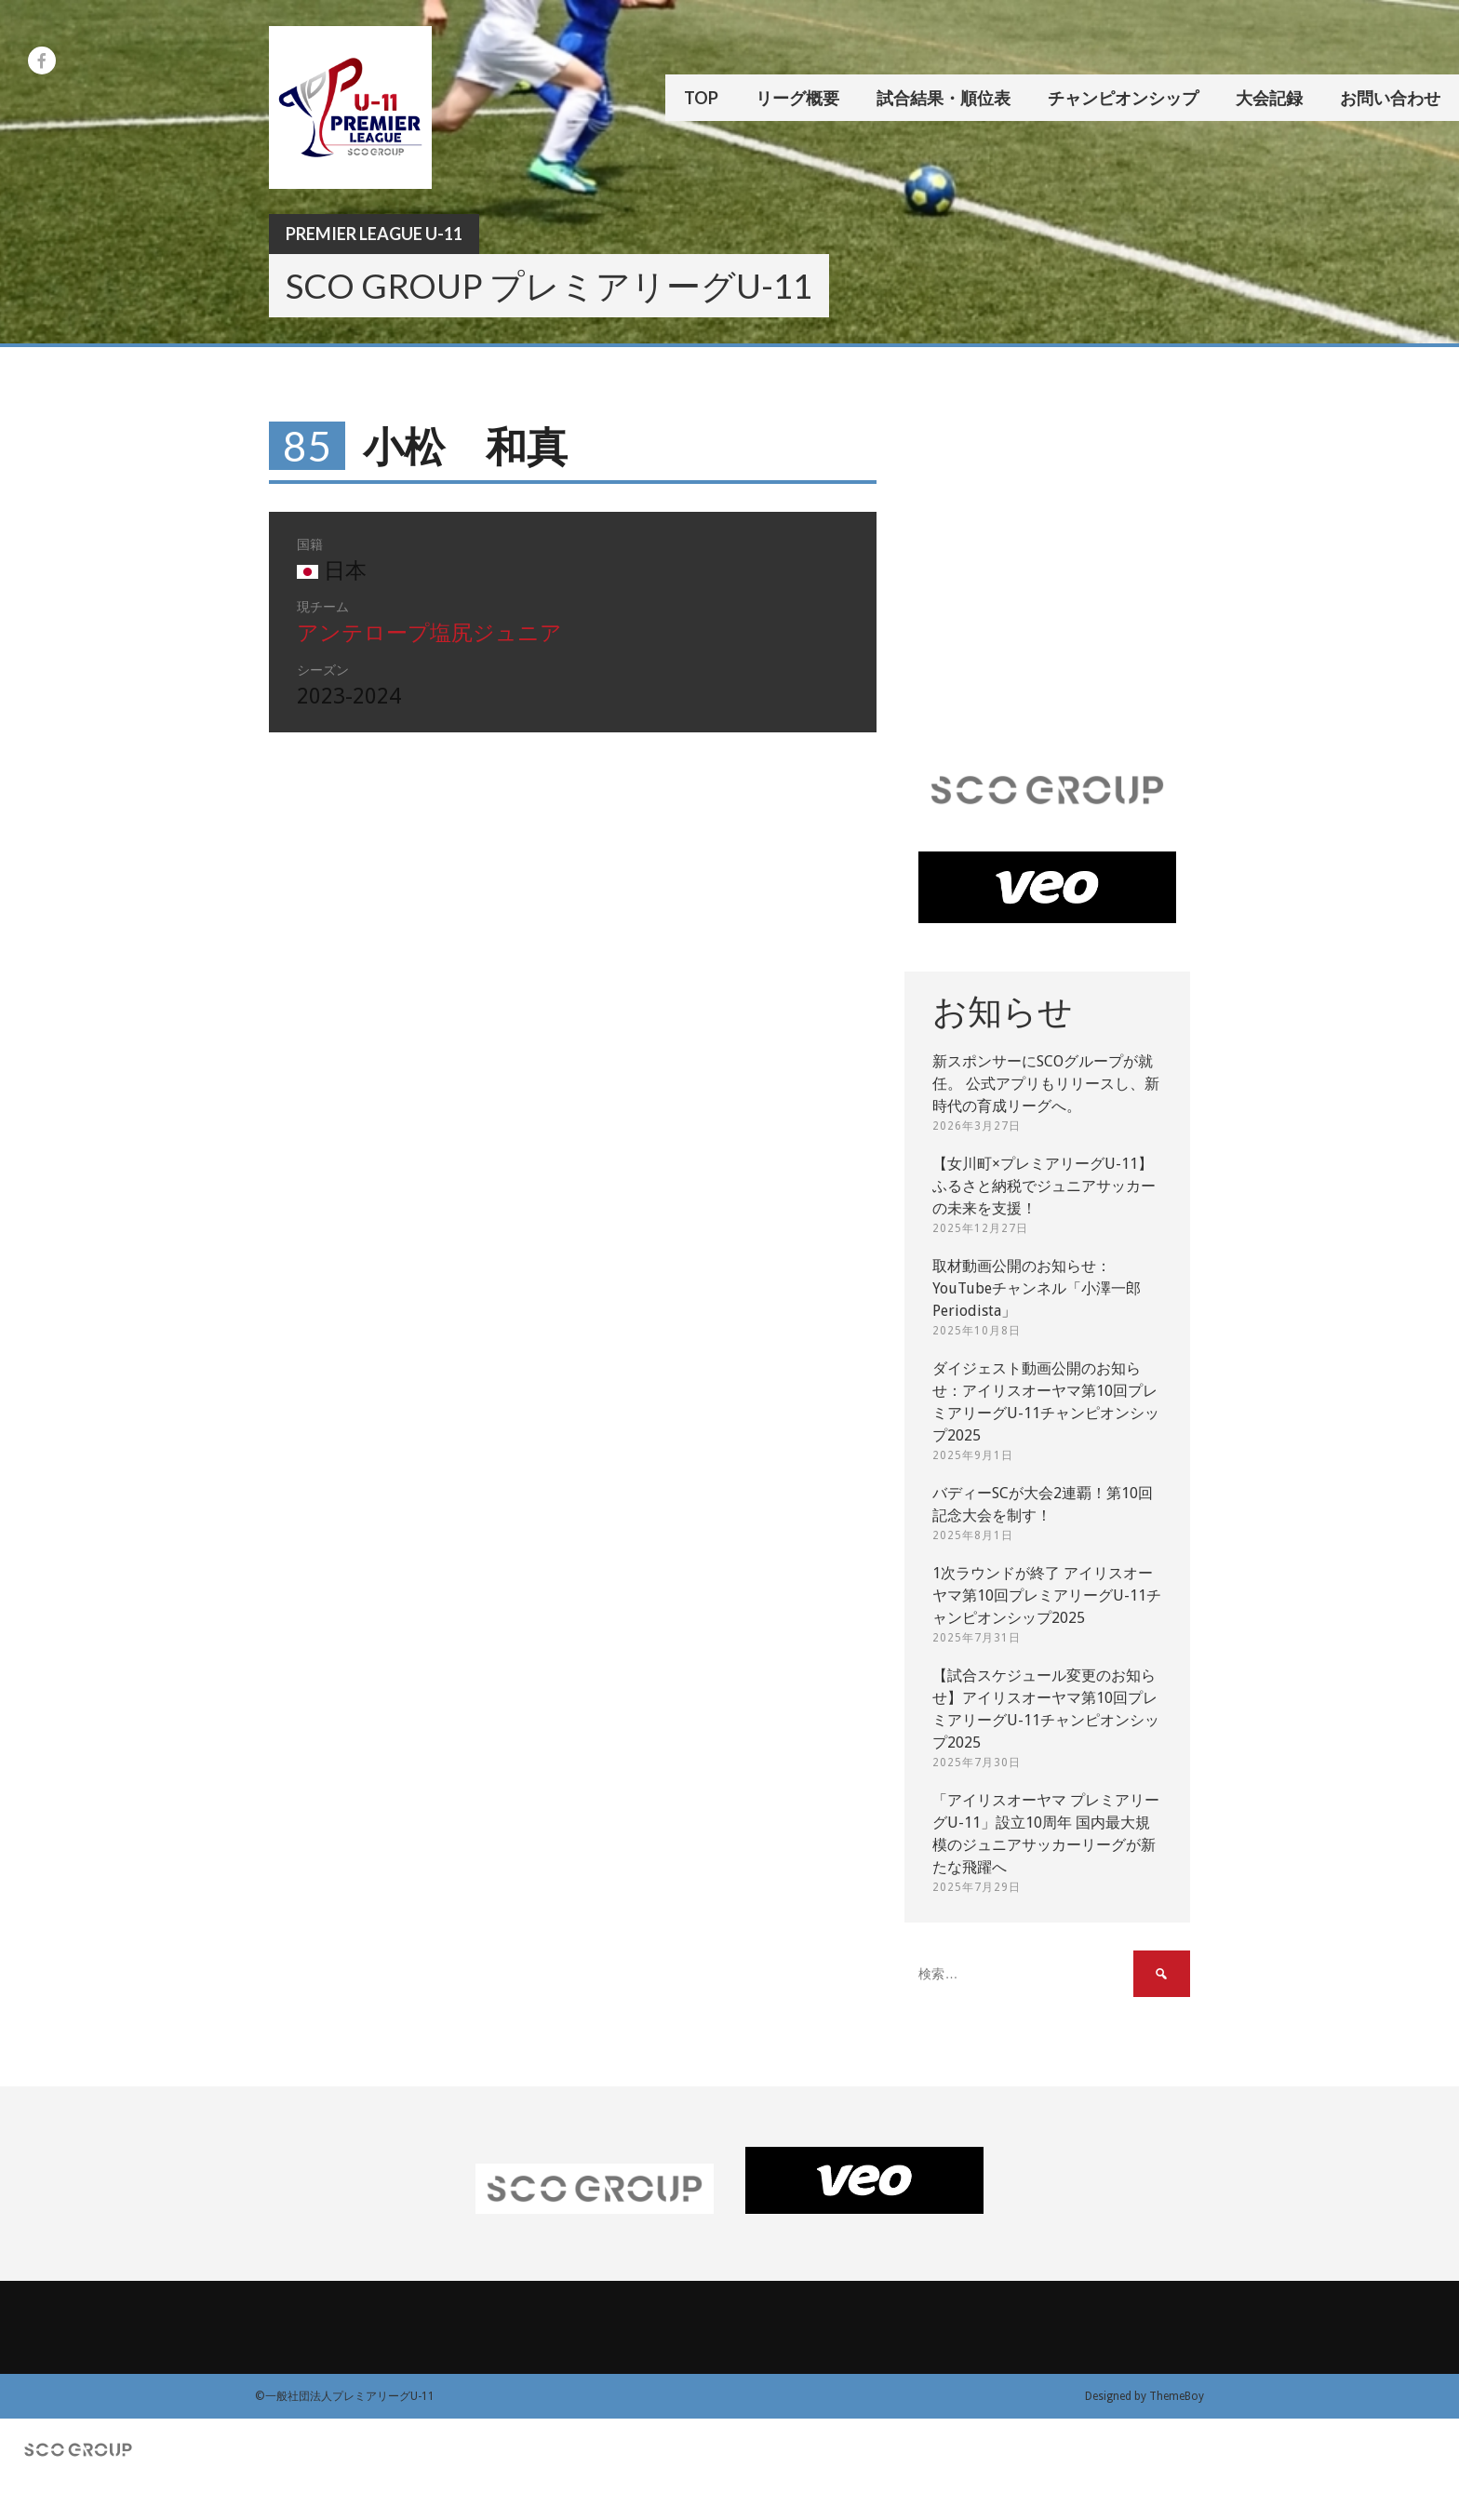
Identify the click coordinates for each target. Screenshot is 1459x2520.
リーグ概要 (797, 97)
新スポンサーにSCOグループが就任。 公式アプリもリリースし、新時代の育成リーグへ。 (1045, 1083)
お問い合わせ (1390, 97)
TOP (701, 97)
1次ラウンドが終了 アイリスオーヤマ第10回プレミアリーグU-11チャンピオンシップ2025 (1046, 1595)
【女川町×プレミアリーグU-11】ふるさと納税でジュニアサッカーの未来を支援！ (1044, 1186)
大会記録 (1269, 97)
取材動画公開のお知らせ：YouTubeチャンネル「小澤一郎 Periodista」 (1036, 1288)
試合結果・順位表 (944, 97)
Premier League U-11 (374, 233)
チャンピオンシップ (1123, 97)
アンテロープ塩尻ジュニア (429, 633)
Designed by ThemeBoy (1144, 2396)
